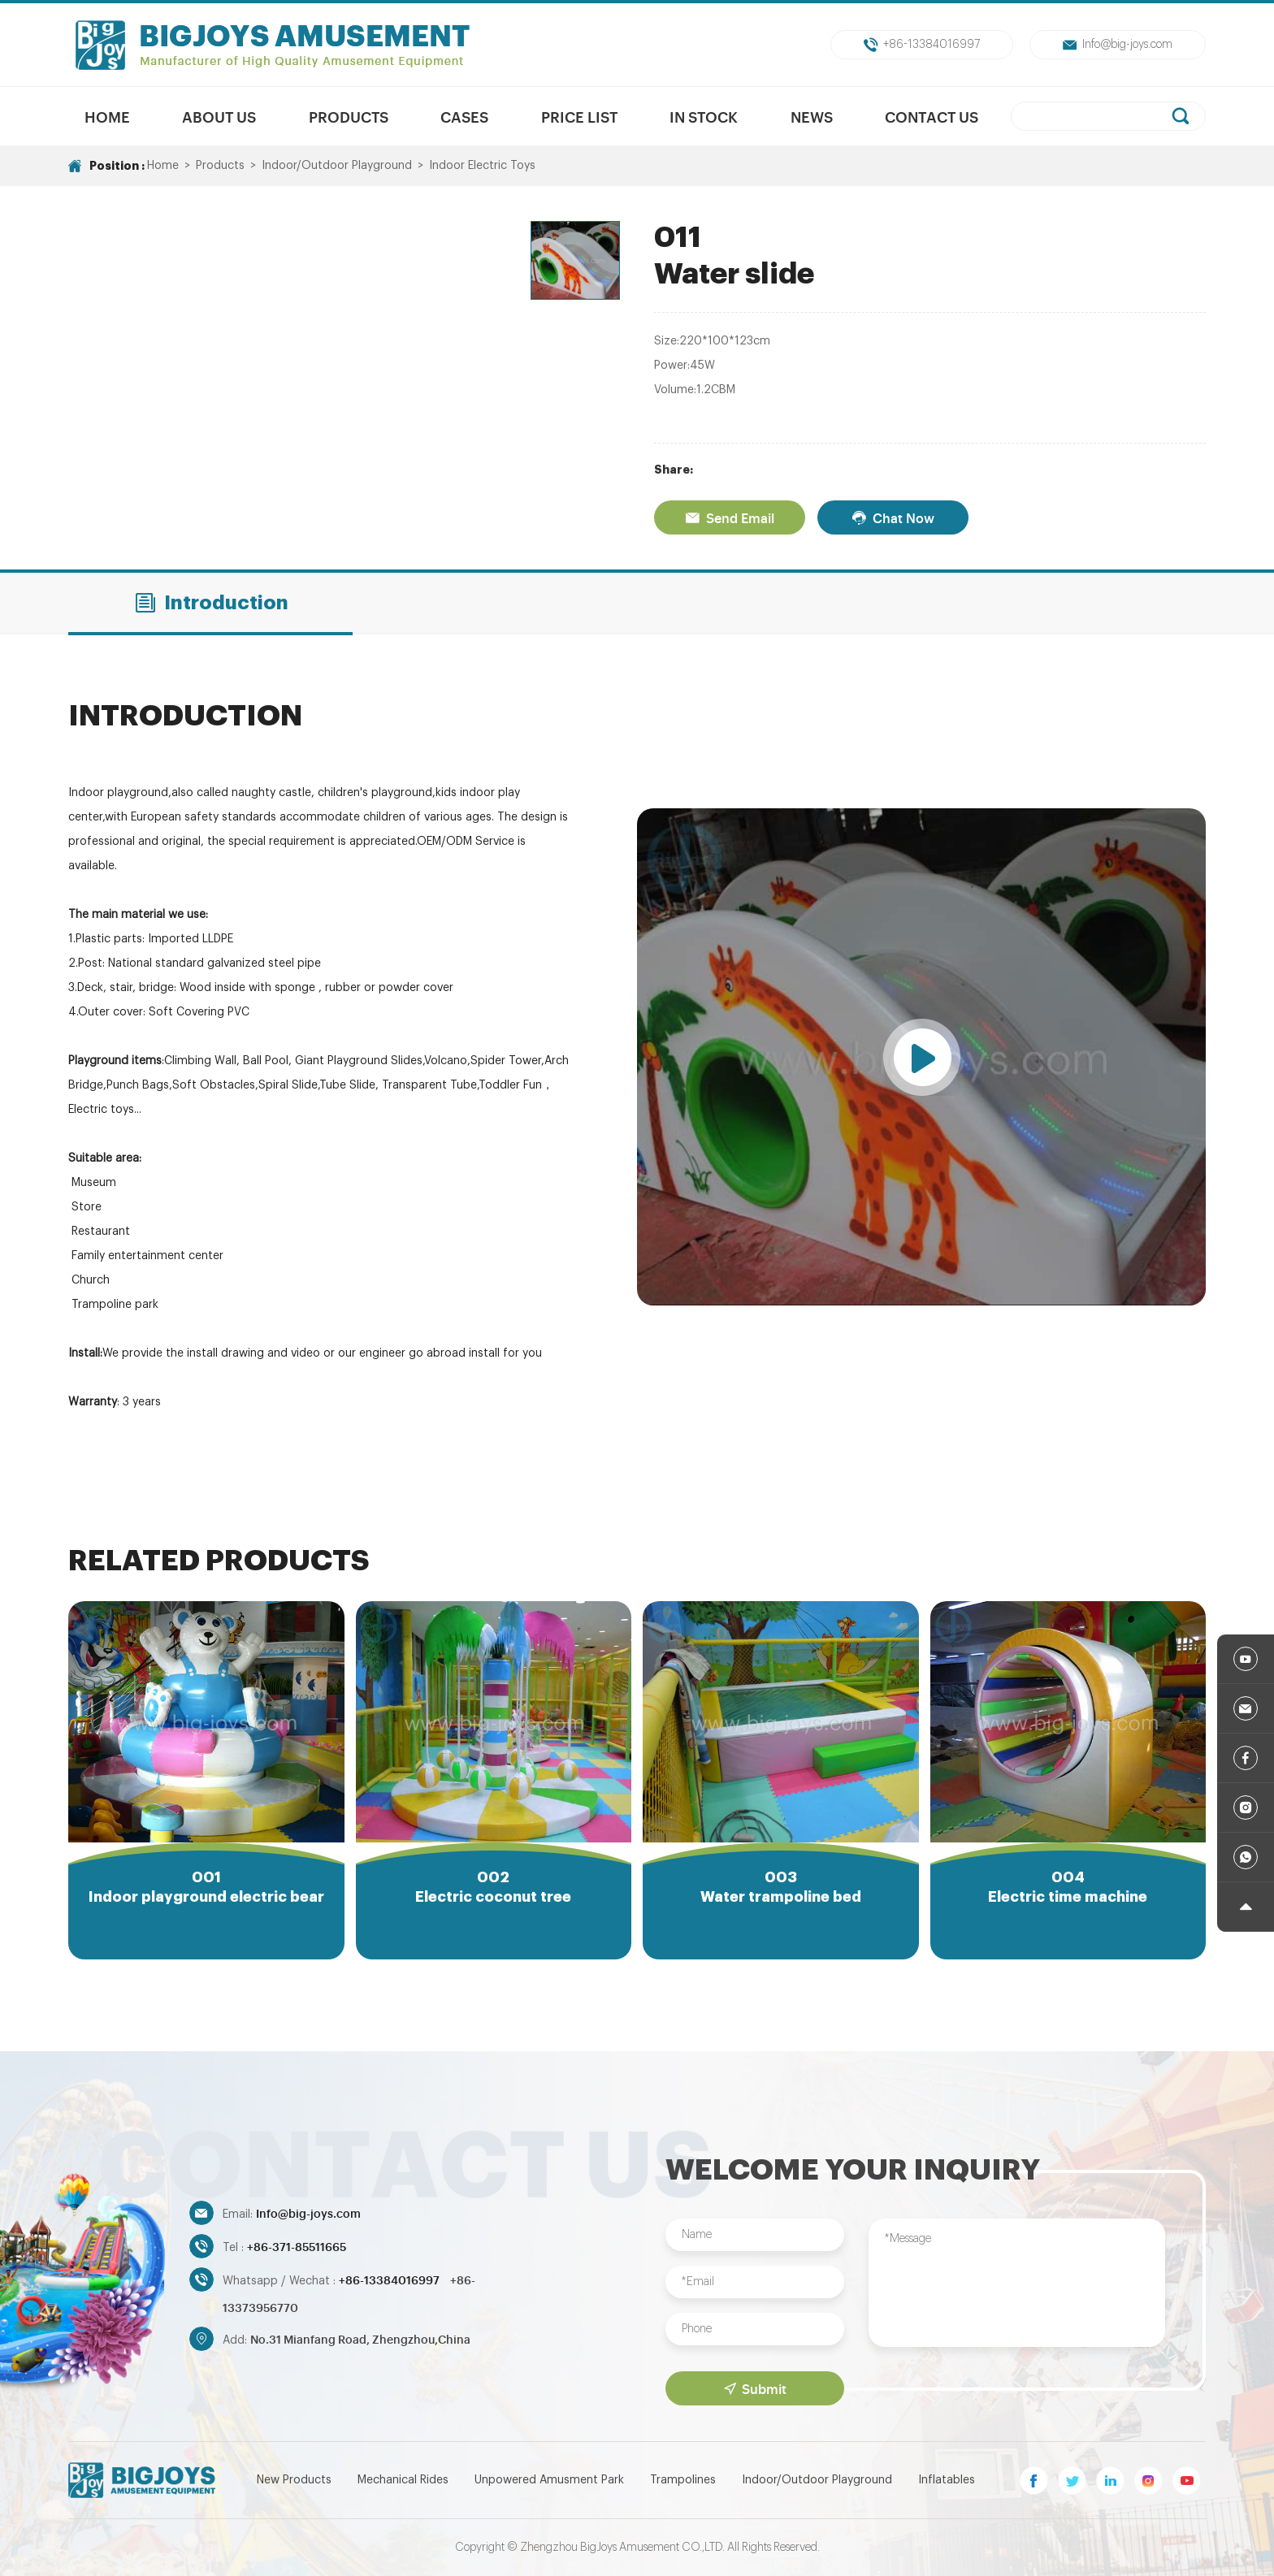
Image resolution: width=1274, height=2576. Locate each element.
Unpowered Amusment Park (549, 2480)
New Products (294, 2480)
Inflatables (946, 2480)
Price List (579, 116)
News (812, 116)
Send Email (729, 517)
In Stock (704, 116)
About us (219, 116)
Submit (755, 2388)
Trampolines (683, 2480)
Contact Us (931, 116)
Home (107, 116)
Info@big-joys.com (1117, 44)
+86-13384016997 (922, 44)
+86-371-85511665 (296, 2245)
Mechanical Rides (403, 2480)
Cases (464, 116)
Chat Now (893, 517)
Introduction (210, 603)
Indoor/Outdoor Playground (337, 165)
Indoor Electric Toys (482, 165)
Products (348, 116)
